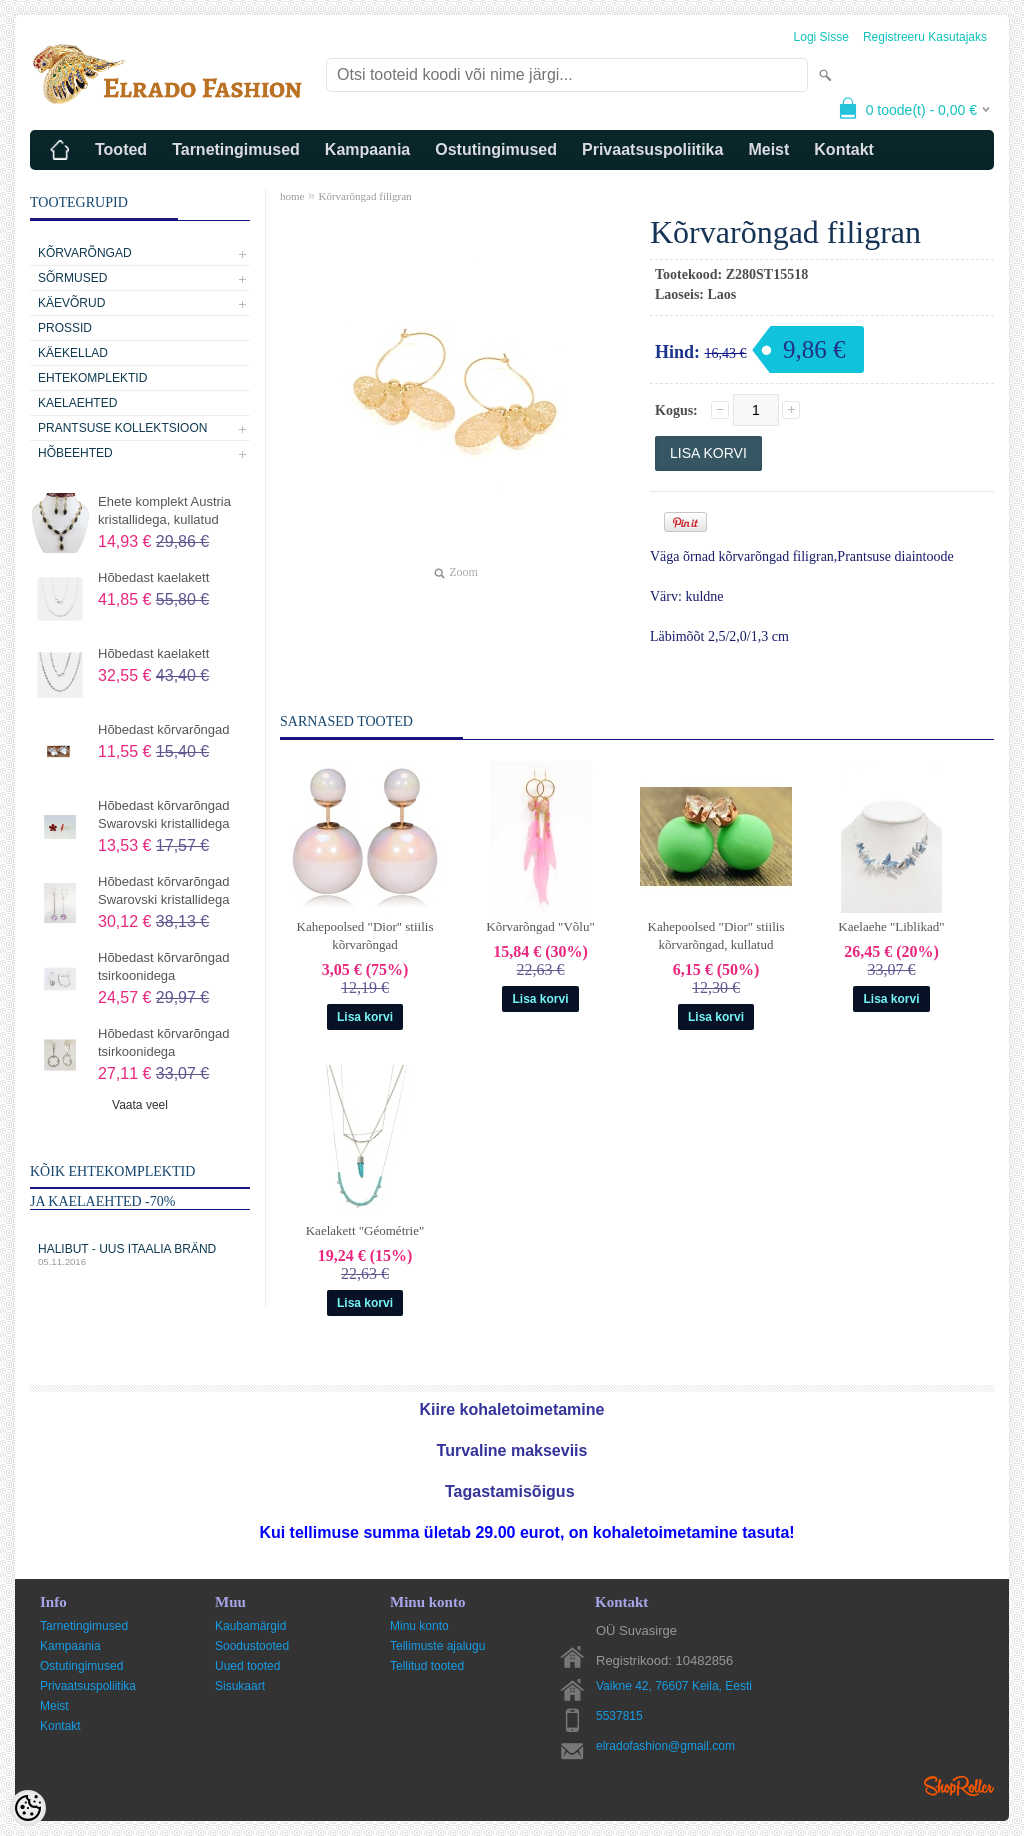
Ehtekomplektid (92, 378)
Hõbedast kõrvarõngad (164, 729)
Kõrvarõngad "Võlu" (540, 926)
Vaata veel (140, 1105)
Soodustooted (252, 1646)
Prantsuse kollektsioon (122, 428)
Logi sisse (821, 37)
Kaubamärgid (250, 1626)
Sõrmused (72, 278)
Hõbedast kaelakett (153, 577)
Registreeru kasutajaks (925, 37)
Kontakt (844, 149)
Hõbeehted (75, 453)
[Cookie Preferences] (28, 1808)
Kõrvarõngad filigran (364, 196)
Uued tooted (247, 1666)
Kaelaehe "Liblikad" (891, 926)
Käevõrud (71, 303)
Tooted (121, 149)
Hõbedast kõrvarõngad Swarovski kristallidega (164, 814)
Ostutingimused (496, 149)
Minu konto (419, 1626)
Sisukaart (240, 1686)
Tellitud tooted (427, 1666)
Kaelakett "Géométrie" (365, 1230)
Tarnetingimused (236, 149)
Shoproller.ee (959, 1786)
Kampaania (367, 149)
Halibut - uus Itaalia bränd (140, 1254)
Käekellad (73, 353)
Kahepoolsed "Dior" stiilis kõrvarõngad (365, 935)
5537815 (619, 1716)
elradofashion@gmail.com (665, 1746)
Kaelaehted (77, 403)
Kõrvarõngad (85, 253)
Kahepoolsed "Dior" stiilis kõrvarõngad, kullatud (716, 935)
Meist (768, 149)
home (292, 196)
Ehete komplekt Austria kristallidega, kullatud (164, 510)
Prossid (65, 328)
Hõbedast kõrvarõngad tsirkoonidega (164, 966)
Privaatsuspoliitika (652, 149)
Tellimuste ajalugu (437, 1646)
